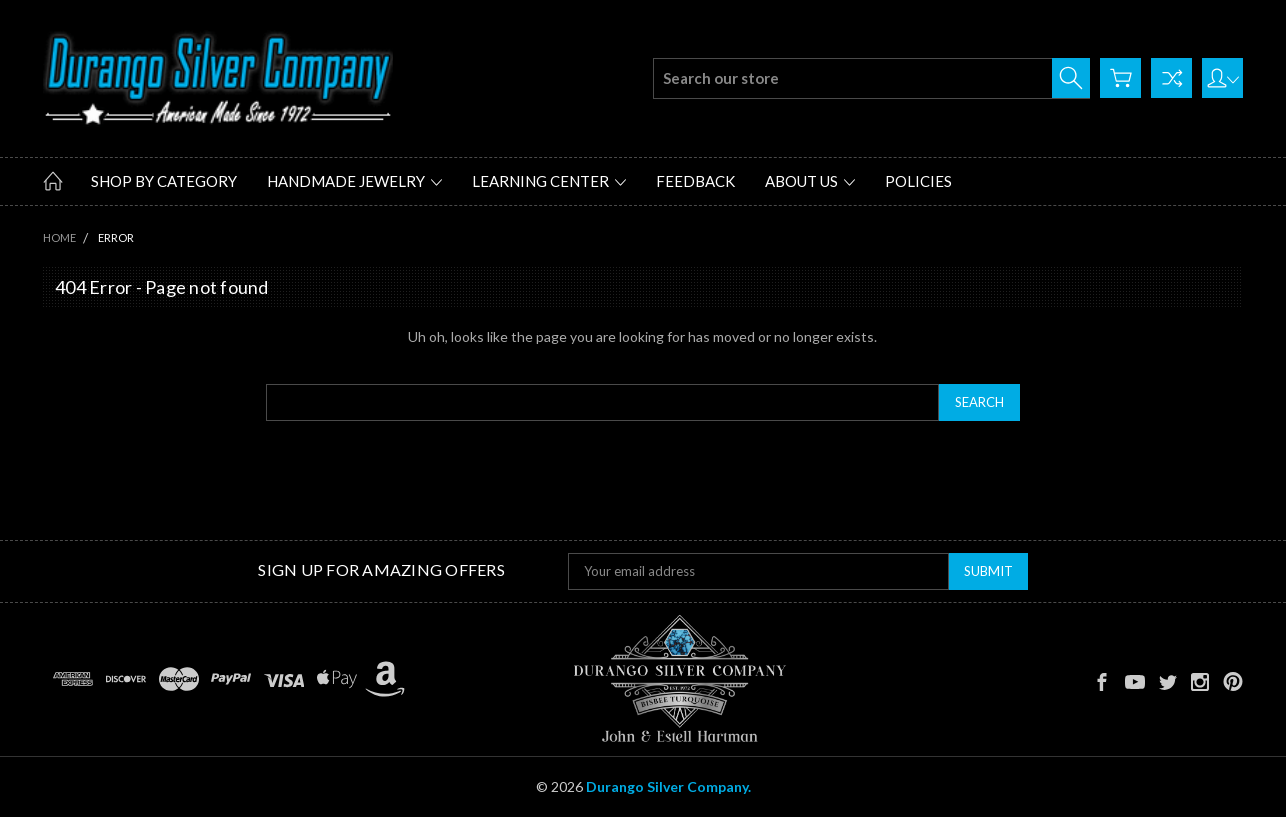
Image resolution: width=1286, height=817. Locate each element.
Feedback (695, 181)
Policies (918, 181)
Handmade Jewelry (354, 181)
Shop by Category (164, 181)
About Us (810, 181)
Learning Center (549, 181)
